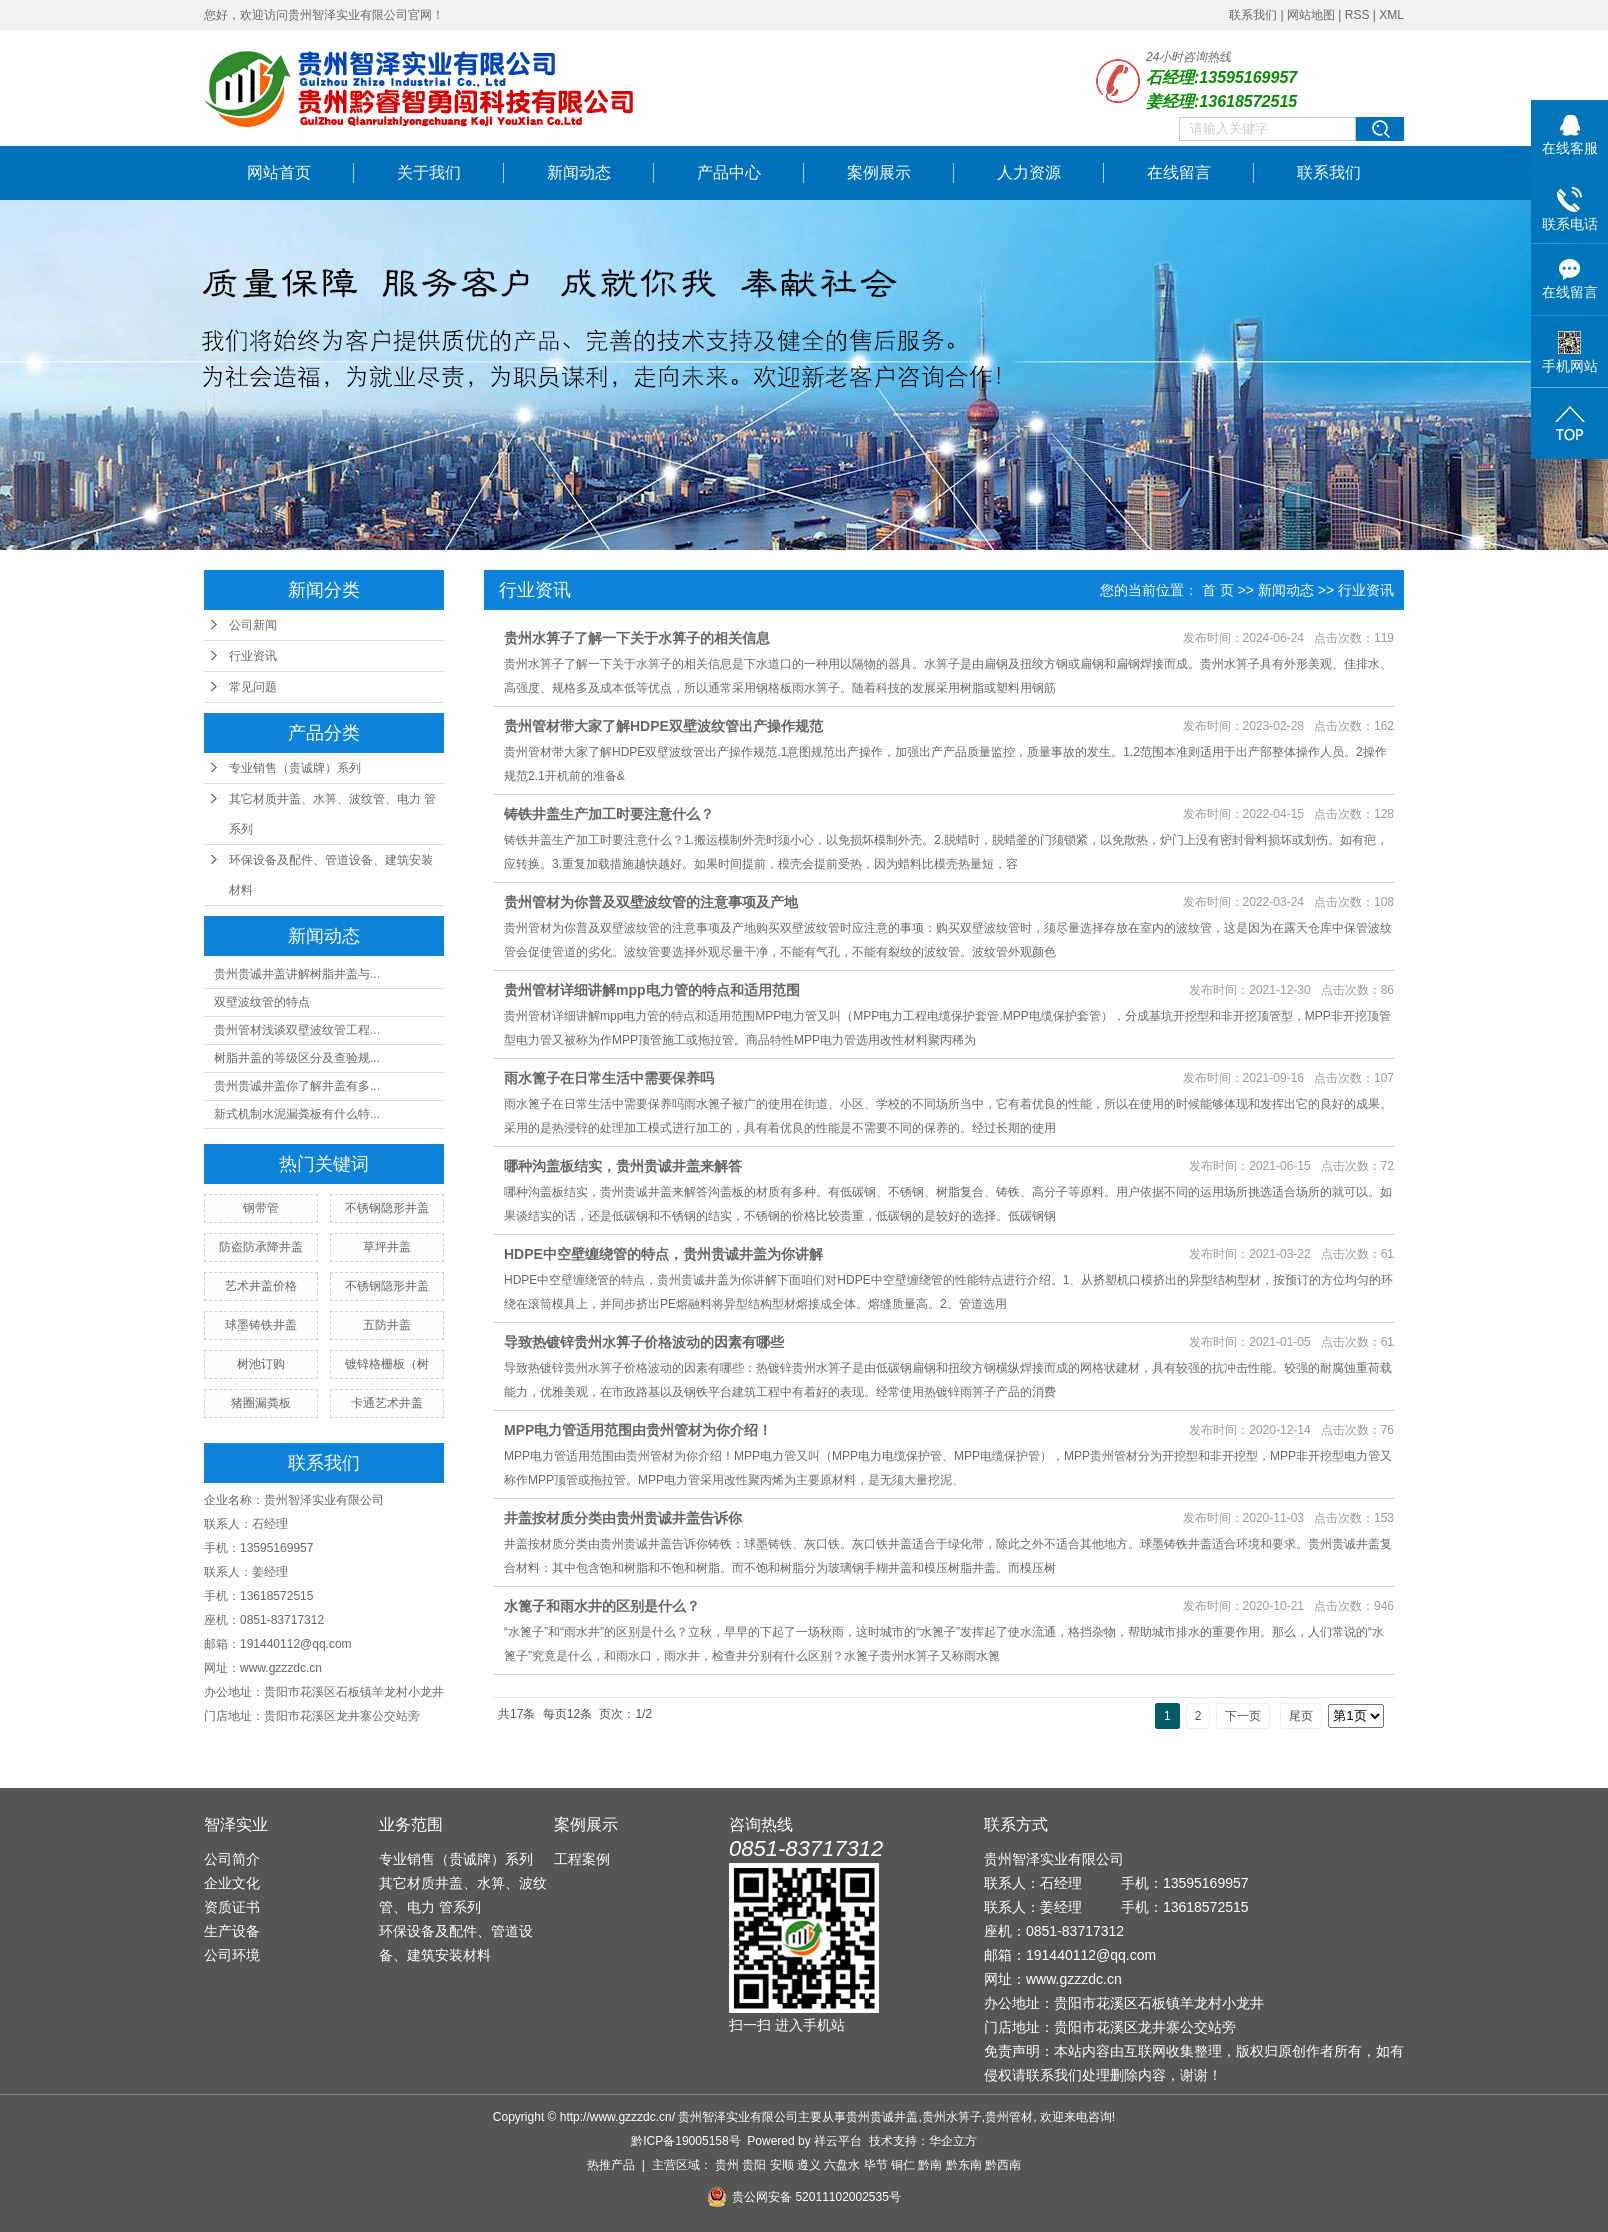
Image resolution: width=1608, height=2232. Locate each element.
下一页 (1243, 1716)
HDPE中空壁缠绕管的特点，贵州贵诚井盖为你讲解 (663, 1254)
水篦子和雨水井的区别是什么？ (602, 1606)
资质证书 (232, 1907)
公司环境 (232, 1955)
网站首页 (279, 172)
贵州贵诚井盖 (882, 2117)
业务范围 (411, 1824)
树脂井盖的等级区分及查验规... (297, 1058)
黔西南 (1003, 2165)
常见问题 (253, 687)
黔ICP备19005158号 (685, 2141)
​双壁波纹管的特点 (262, 1002)
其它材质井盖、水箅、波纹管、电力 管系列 (332, 814)
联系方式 (1016, 1824)
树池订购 (261, 1364)
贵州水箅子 (952, 2117)
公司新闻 (253, 625)
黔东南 (964, 2165)
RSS (1357, 15)
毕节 (876, 2165)
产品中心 (729, 172)
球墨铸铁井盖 (261, 1325)
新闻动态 (579, 172)
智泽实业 (236, 1824)
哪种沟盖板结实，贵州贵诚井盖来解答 (623, 1166)
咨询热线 (761, 1824)
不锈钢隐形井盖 (387, 1208)
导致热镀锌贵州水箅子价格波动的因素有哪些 (644, 1342)
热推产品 (611, 2165)
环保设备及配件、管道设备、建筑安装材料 (331, 875)
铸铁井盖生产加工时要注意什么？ (609, 814)
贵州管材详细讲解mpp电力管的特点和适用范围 (652, 990)
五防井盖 (387, 1325)
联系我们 (1253, 15)
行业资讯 (253, 656)
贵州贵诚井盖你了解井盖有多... (297, 1086)
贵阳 (754, 2165)
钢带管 (261, 1208)
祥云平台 (838, 2141)
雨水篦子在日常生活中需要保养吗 (609, 1078)
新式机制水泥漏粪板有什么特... (297, 1114)
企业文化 (232, 1883)
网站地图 (1311, 15)
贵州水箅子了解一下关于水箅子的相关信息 (637, 638)
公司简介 (232, 1859)
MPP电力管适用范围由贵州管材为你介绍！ (638, 1430)
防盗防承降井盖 (261, 1247)
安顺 (782, 2165)
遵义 (809, 2165)
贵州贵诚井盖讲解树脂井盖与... (297, 974)
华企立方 (953, 2141)
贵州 (727, 2165)
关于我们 (429, 172)
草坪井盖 (387, 1247)
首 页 (1218, 590)
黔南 (930, 2165)
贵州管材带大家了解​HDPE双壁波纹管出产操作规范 (663, 726)
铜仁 (903, 2165)
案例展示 (879, 172)
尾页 (1301, 1716)
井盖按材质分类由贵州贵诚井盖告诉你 (623, 1518)
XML (1391, 15)
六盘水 (842, 2165)
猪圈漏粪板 (261, 1403)
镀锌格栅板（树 (387, 1364)
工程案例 (582, 1859)
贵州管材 (1009, 2117)
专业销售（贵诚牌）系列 (295, 768)
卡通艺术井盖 (387, 1403)
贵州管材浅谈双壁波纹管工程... (297, 1030)
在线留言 (1179, 172)
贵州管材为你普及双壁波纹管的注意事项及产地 (651, 902)
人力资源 (1029, 172)
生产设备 (232, 1931)
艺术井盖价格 (261, 1286)
